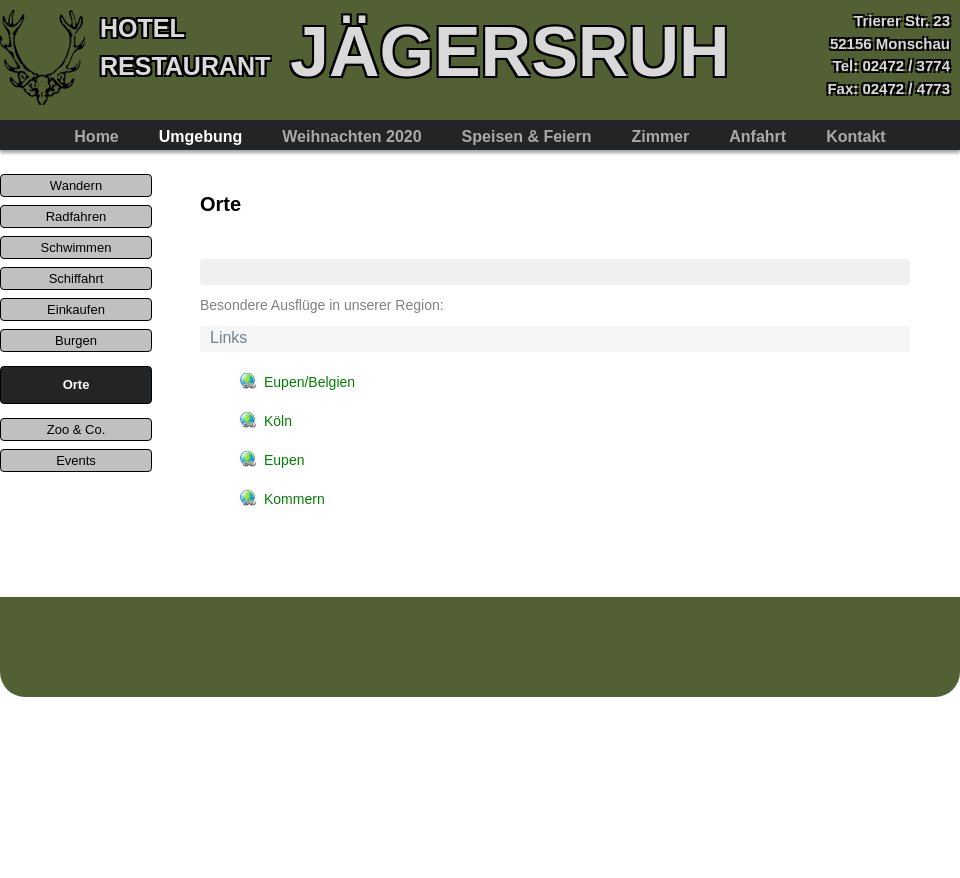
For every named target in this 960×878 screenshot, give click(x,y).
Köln (278, 421)
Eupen (284, 460)
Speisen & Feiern (527, 136)
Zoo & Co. (76, 429)
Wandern (76, 185)
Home (96, 136)
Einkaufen (76, 309)
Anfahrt (757, 136)
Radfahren (76, 216)
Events (76, 460)
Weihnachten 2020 (351, 136)
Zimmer (660, 136)
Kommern (294, 499)
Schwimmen (76, 247)
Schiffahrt (76, 278)
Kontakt (856, 136)
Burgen (76, 340)
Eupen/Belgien (309, 382)
